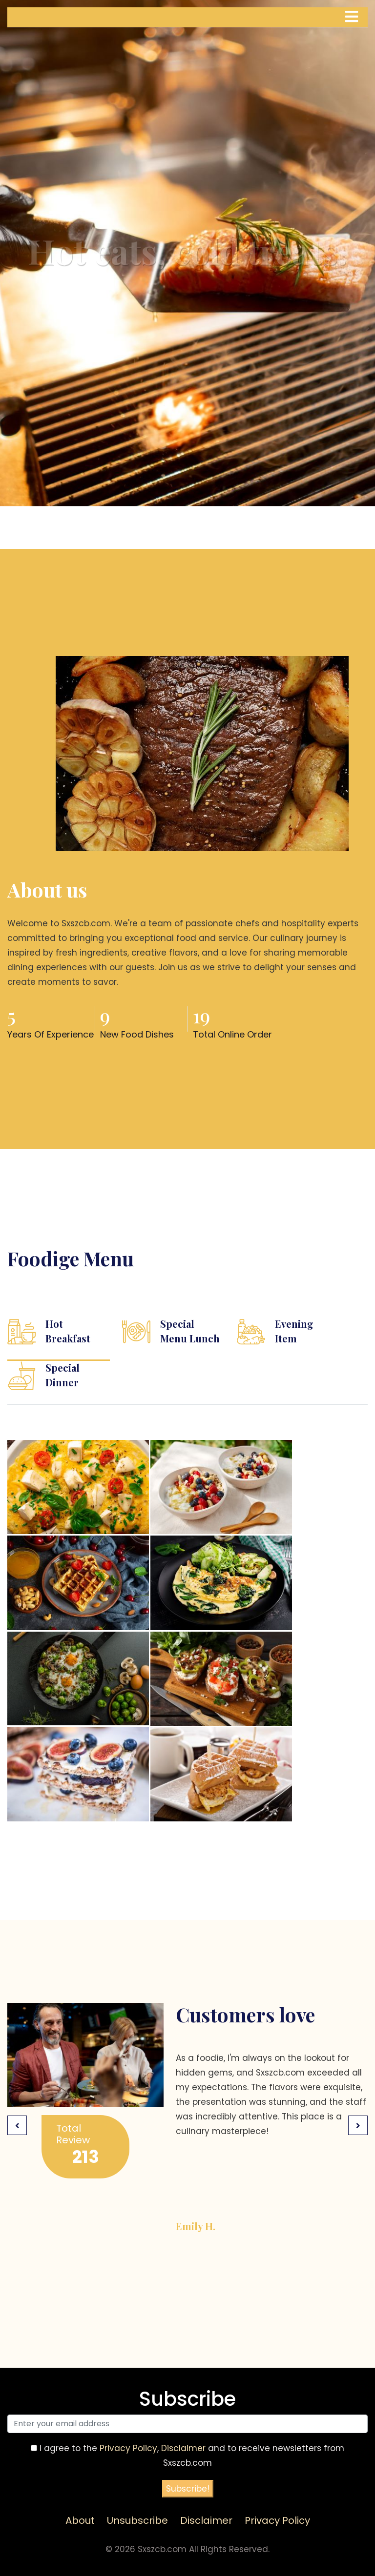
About (80, 2520)
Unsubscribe (137, 2520)
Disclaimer (183, 2448)
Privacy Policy (128, 2448)
